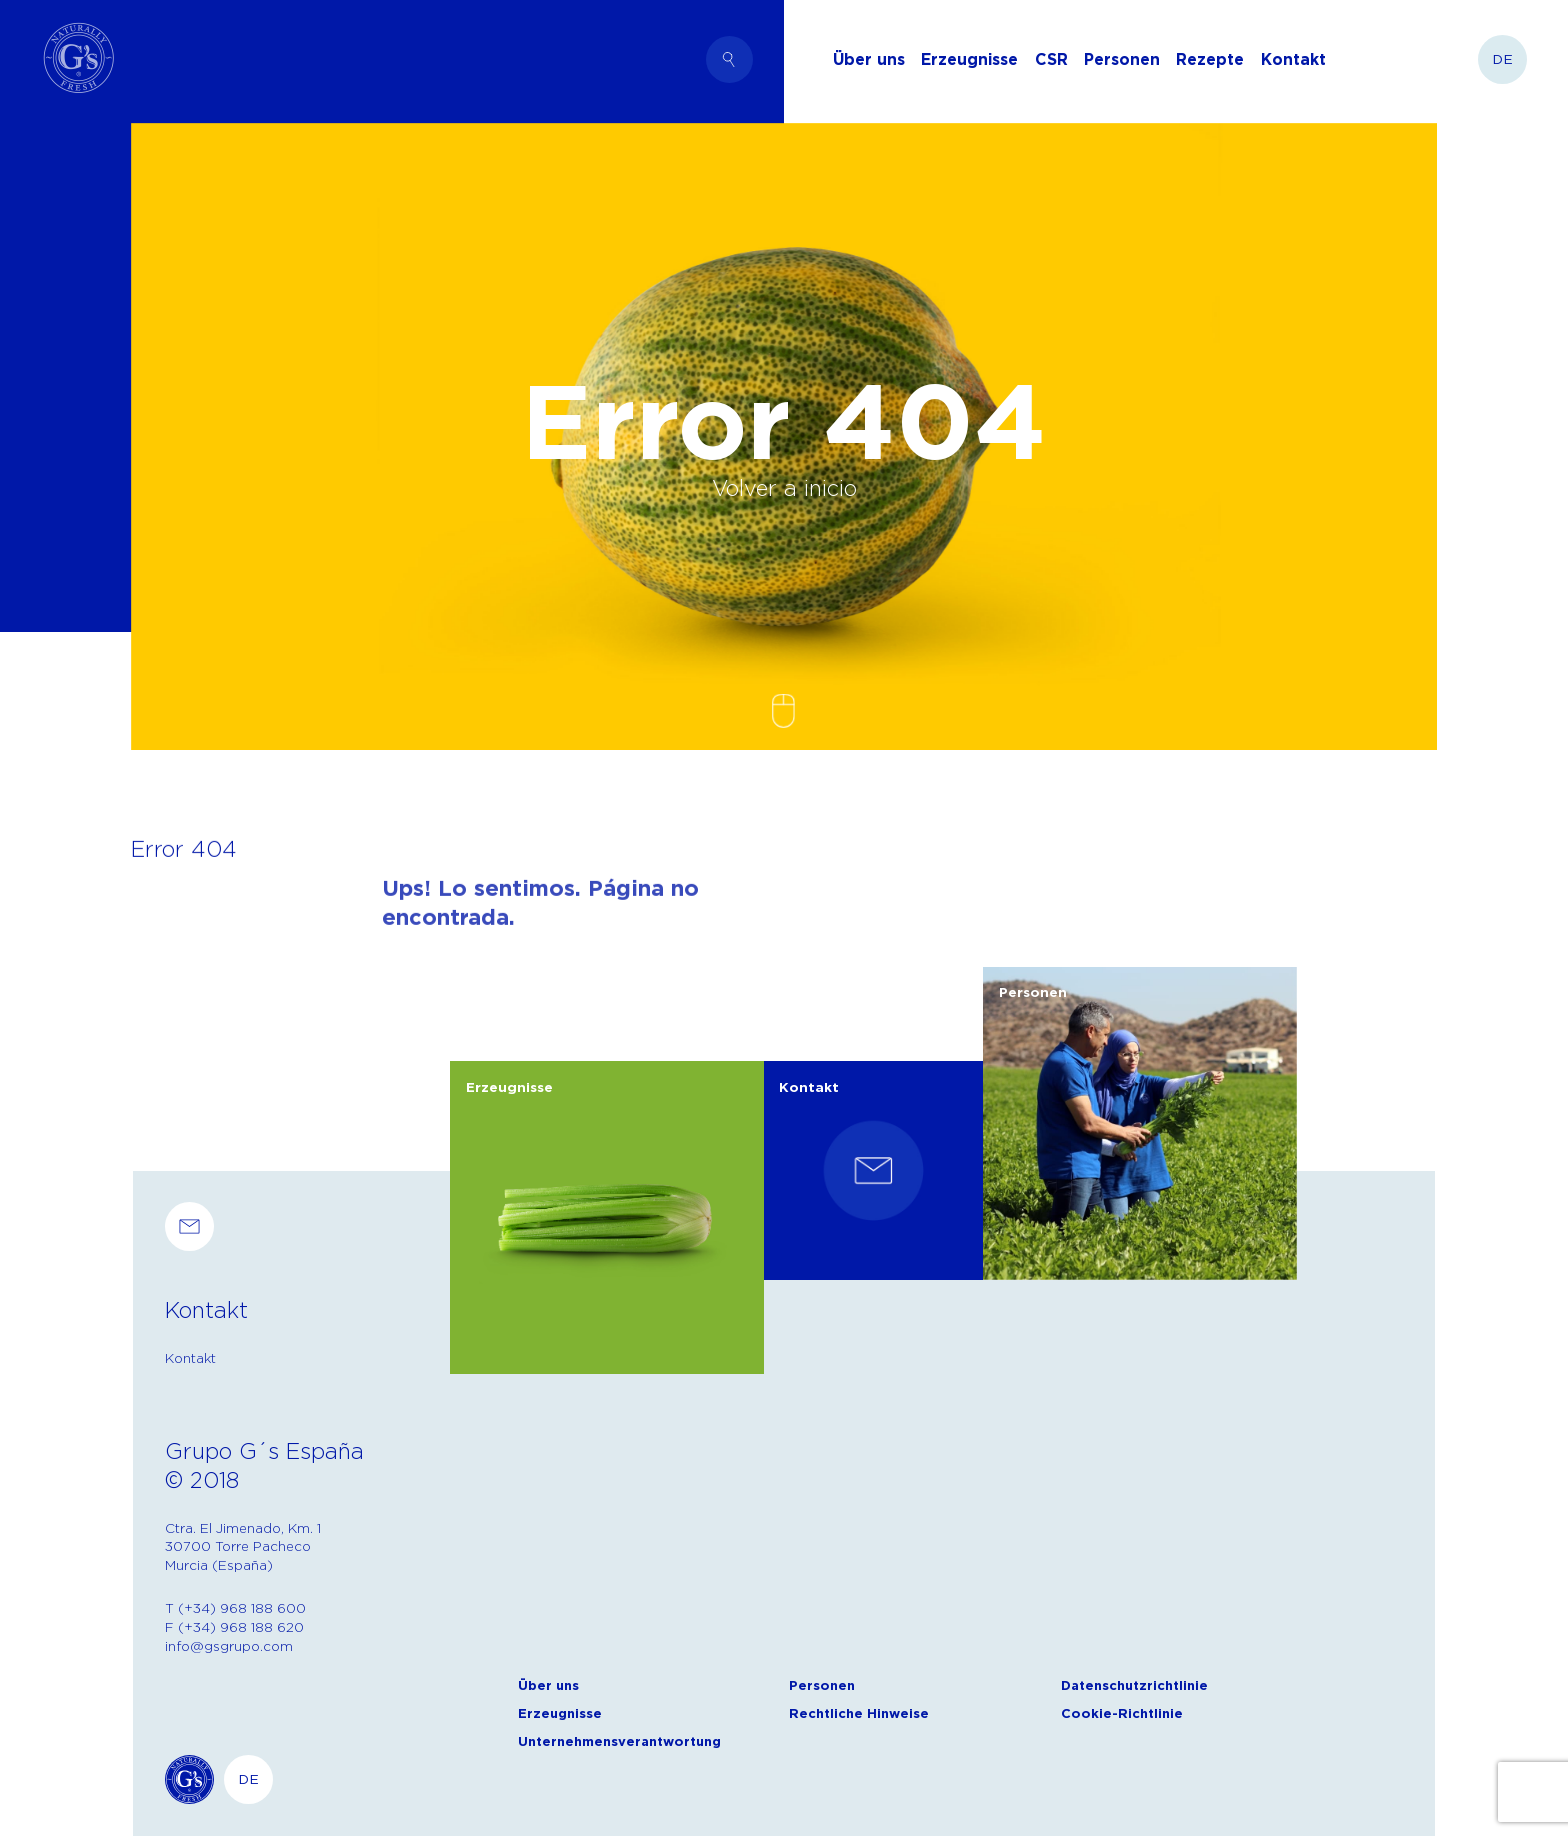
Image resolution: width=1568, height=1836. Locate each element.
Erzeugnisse (969, 59)
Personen (1122, 59)
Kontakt (1293, 59)
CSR (1051, 59)
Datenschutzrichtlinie (1134, 1685)
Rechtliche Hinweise (859, 1713)
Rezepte (1210, 59)
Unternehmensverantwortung (619, 1741)
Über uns (869, 59)
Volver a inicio (784, 487)
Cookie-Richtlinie (1122, 1713)
